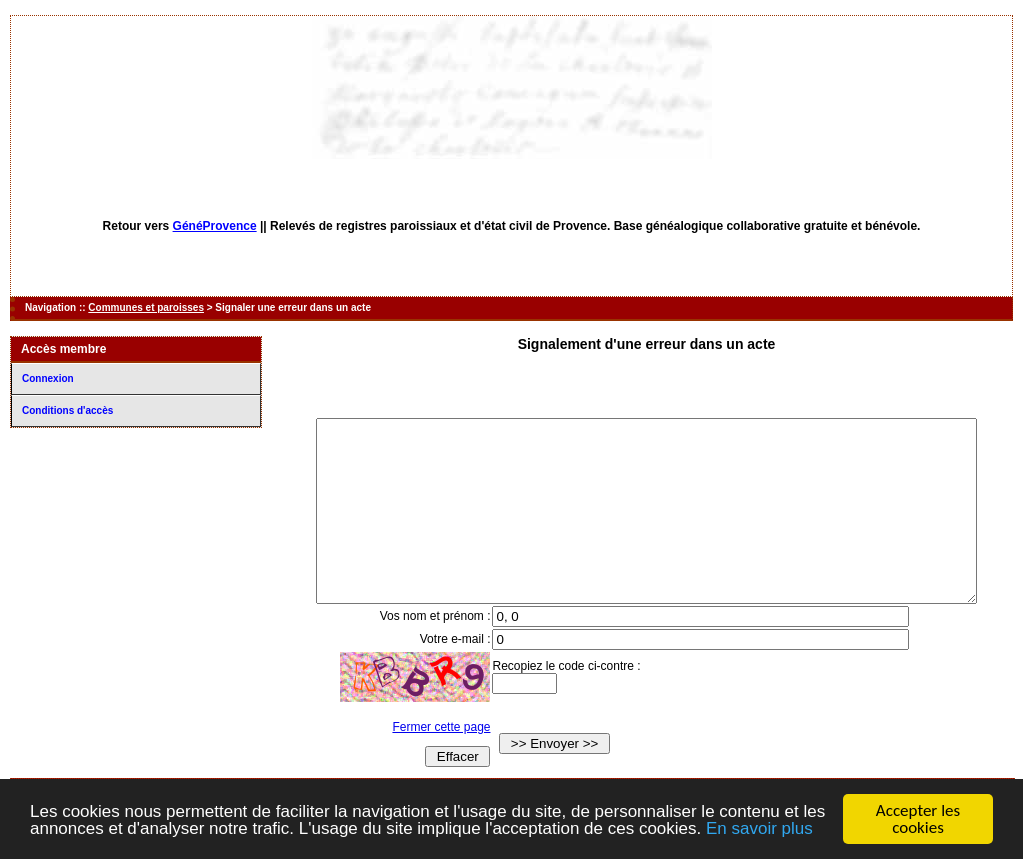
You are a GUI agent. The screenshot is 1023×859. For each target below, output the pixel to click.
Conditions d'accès (67, 410)
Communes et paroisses (146, 307)
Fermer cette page (428, 763)
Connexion (48, 378)
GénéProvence (215, 226)
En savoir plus (759, 828)
